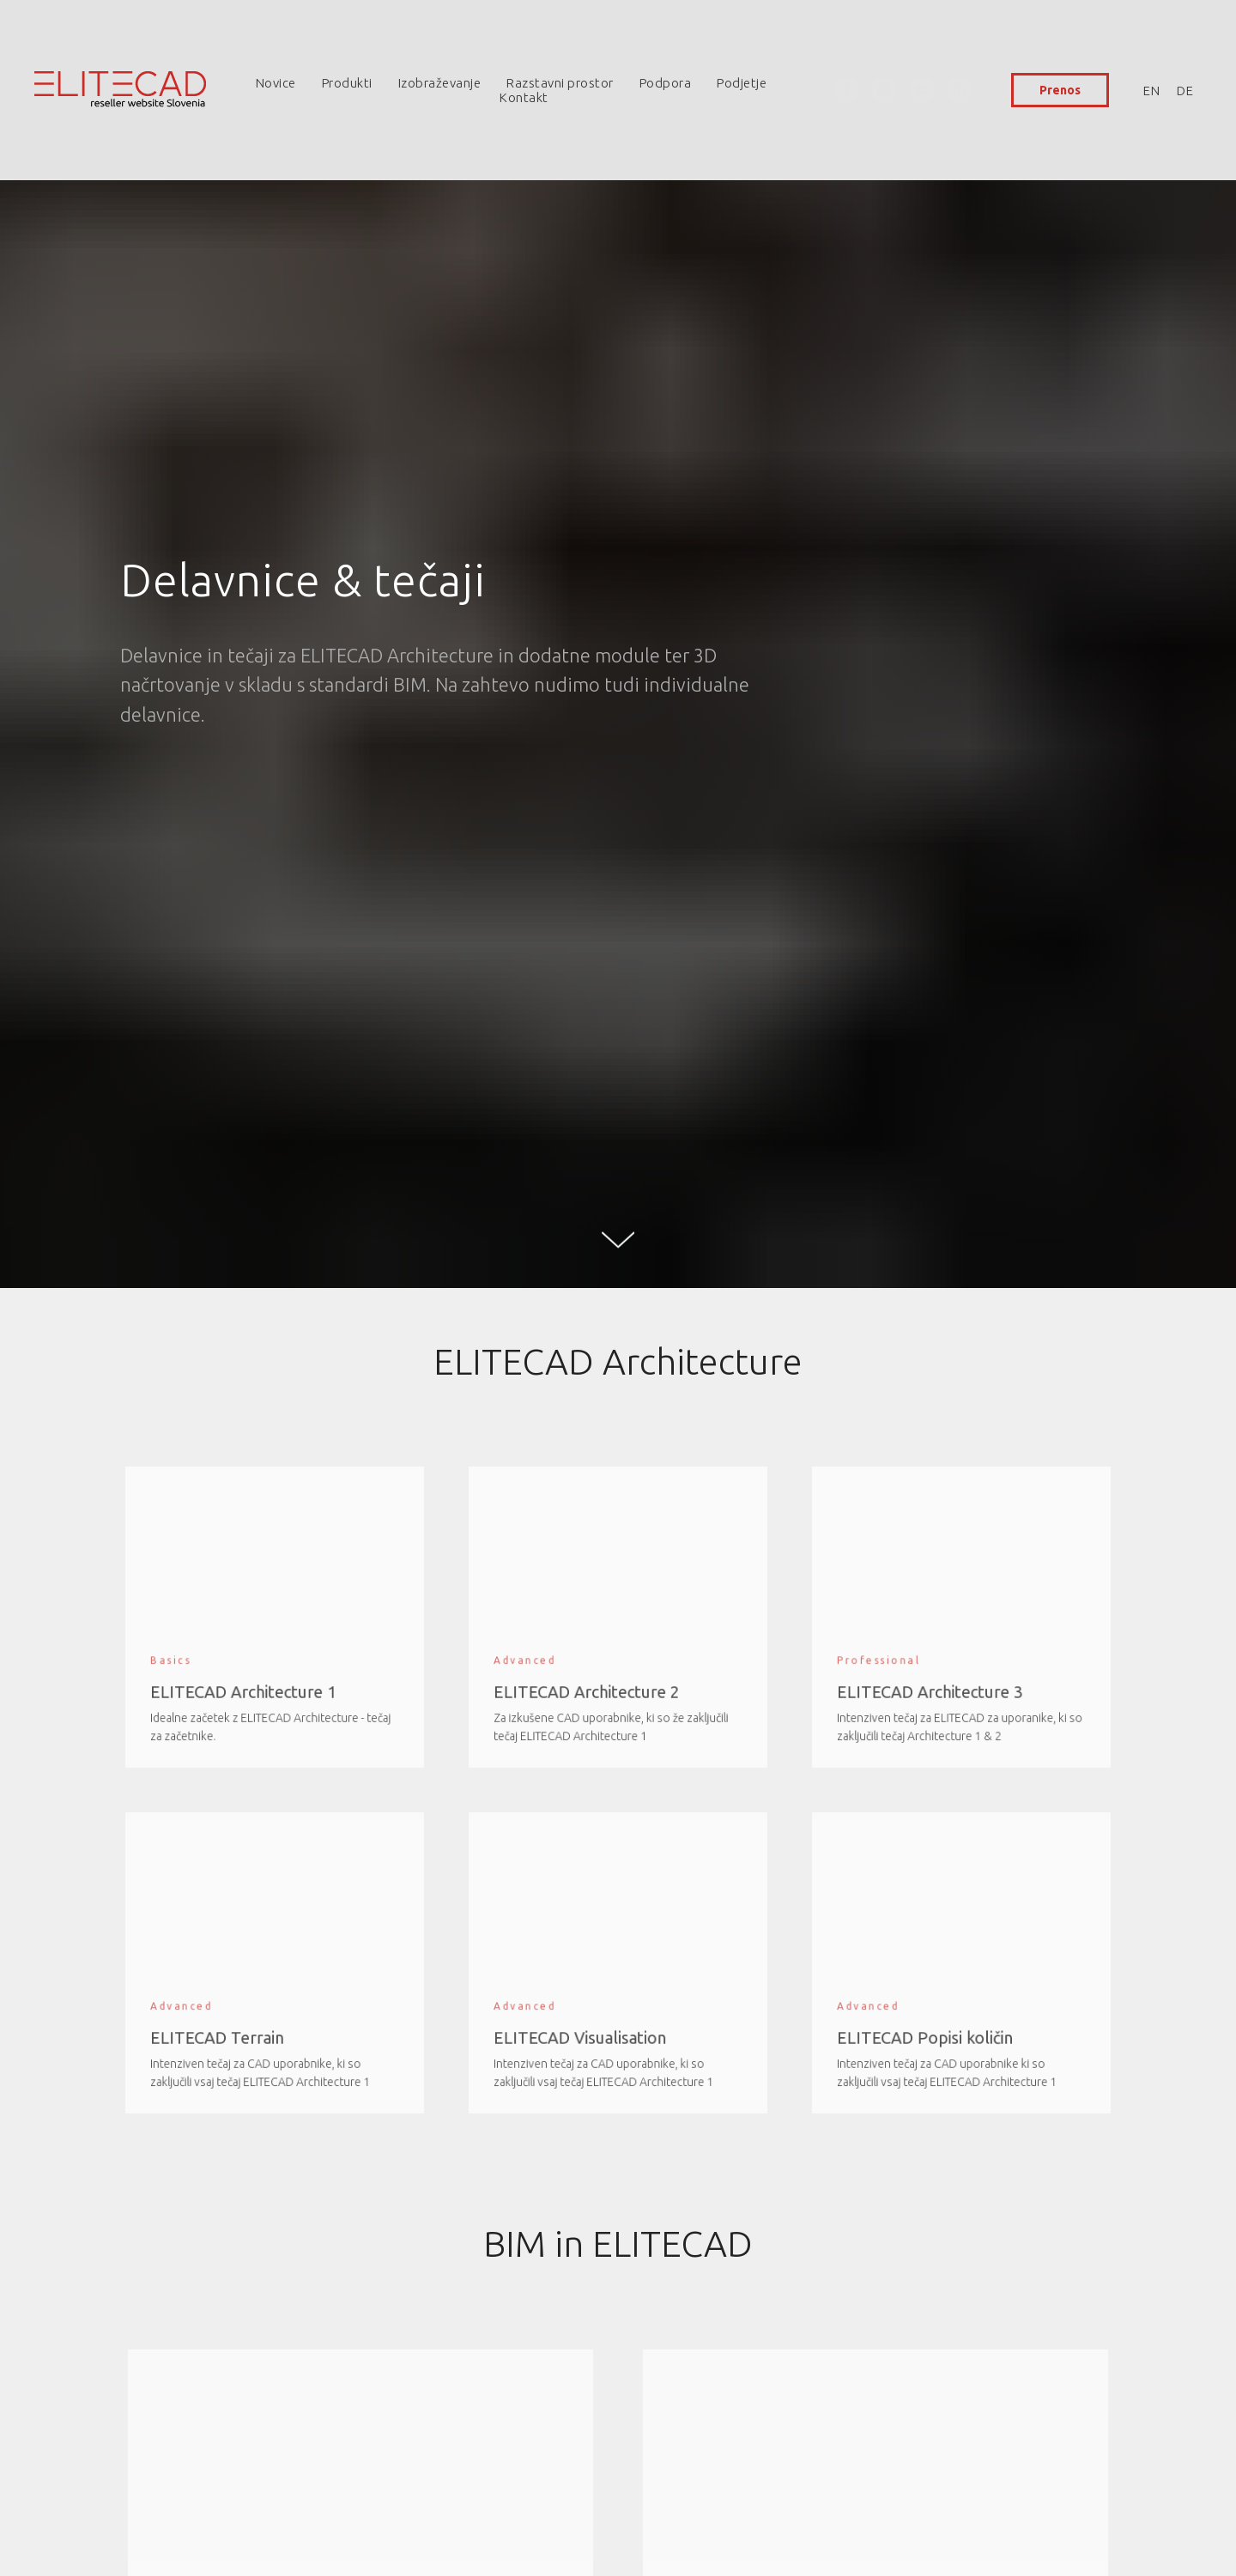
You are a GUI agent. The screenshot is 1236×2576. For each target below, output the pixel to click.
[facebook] (846, 90)
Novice (276, 83)
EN (1151, 90)
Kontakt (524, 97)
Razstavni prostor (560, 83)
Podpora (665, 83)
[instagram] (884, 90)
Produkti (347, 83)
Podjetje (741, 83)
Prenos (1060, 90)
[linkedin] (959, 90)
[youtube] (922, 90)
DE (1185, 90)
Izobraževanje (440, 83)
